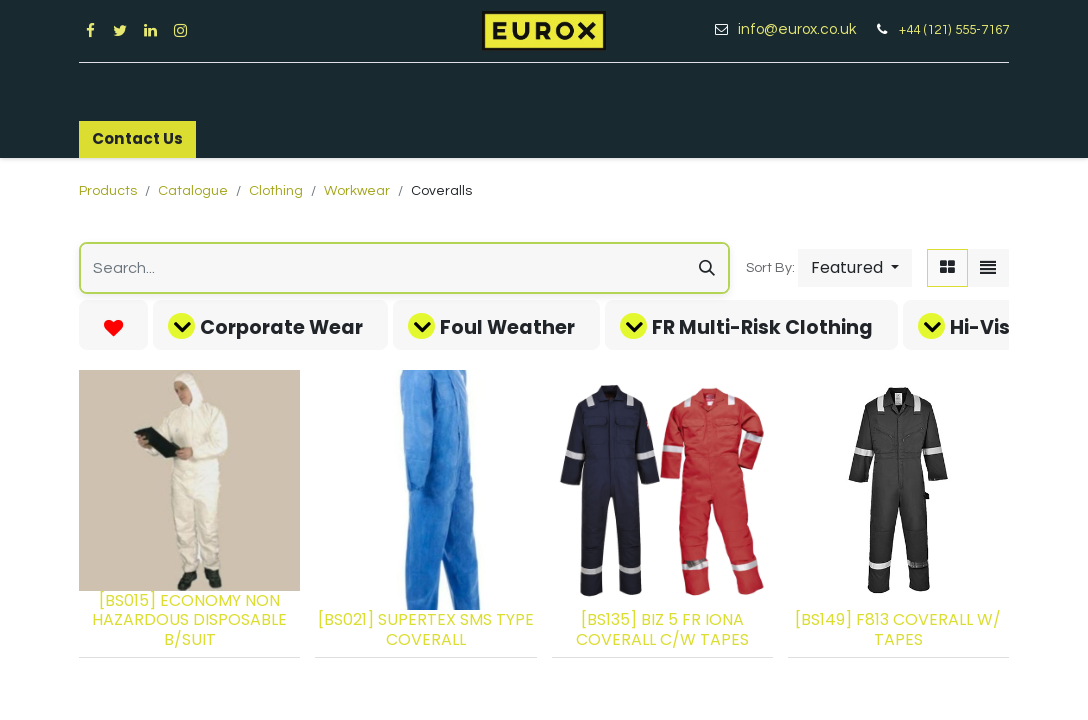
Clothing (276, 191)
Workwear (357, 191)
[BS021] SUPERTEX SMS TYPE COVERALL (426, 629)
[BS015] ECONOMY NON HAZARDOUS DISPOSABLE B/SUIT (189, 619)
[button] (855, 268)
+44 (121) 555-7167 (954, 30)
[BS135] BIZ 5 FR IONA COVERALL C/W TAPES (662, 629)
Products (108, 191)
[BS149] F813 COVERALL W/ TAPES (898, 629)
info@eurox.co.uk (804, 29)
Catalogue (193, 191)
